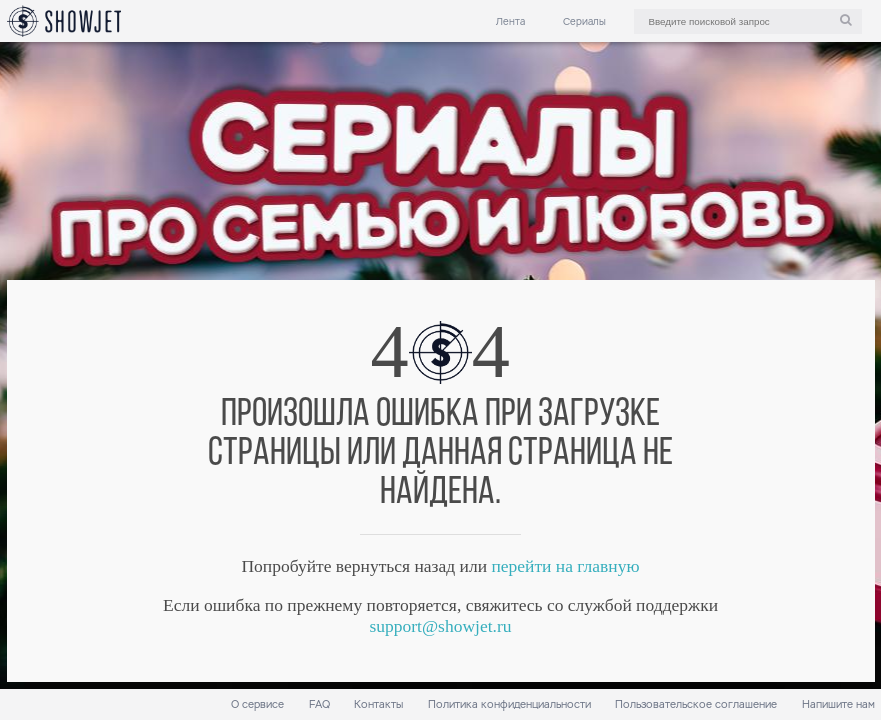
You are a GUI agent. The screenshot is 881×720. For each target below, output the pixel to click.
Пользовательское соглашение (696, 704)
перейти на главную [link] (565, 566)
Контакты (378, 704)
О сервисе (257, 704)
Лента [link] (510, 21)
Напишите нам (838, 704)
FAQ (319, 704)
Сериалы (584, 21)
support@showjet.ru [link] (440, 626)
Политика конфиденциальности (509, 704)
